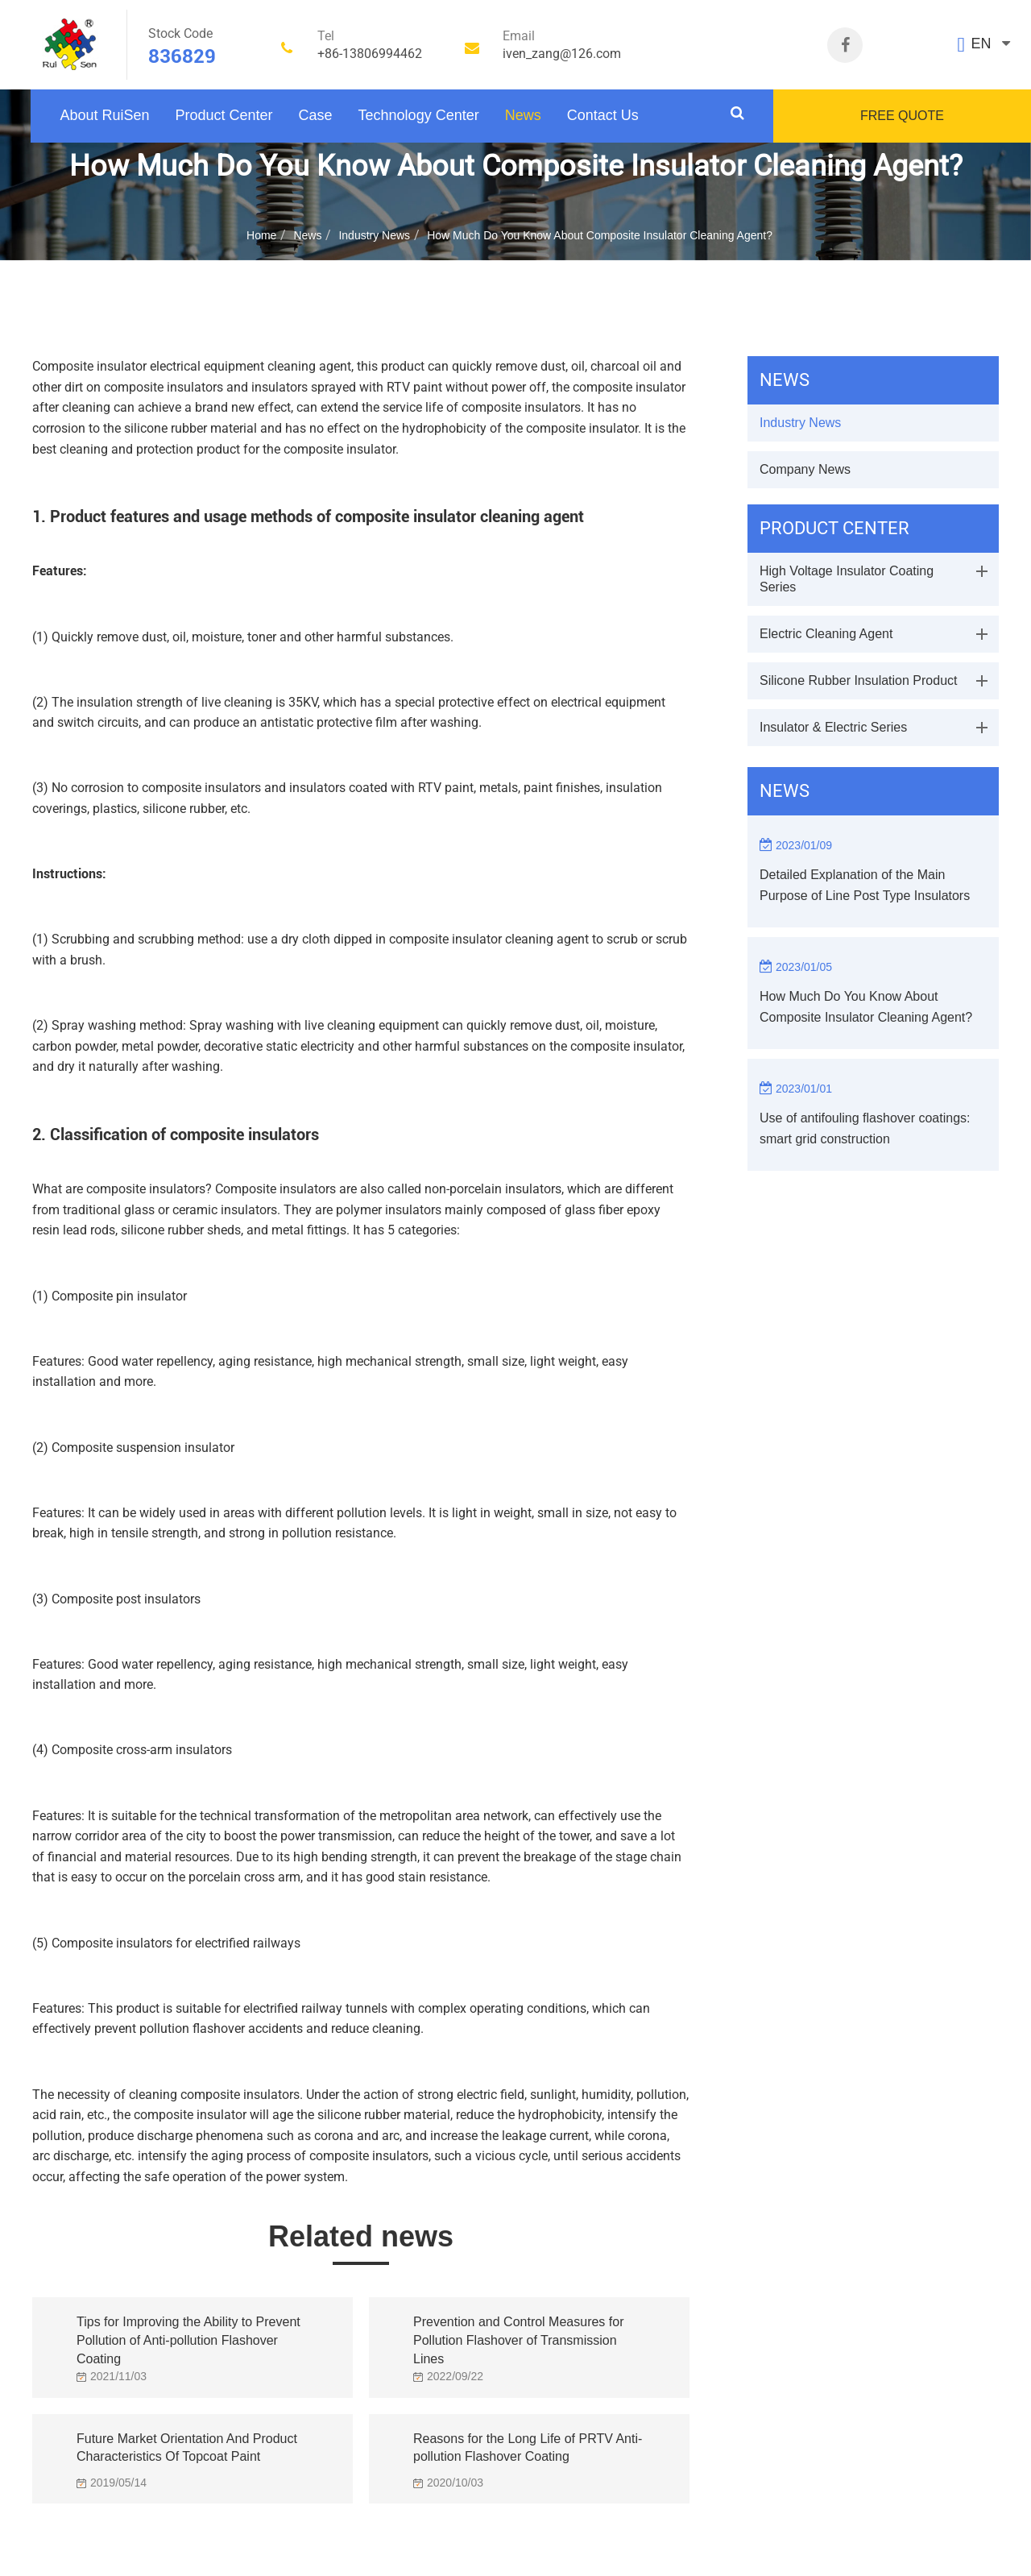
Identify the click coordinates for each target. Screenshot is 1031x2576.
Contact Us (603, 115)
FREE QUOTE (902, 115)
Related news (360, 2236)
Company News (805, 469)
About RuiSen (104, 115)
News (523, 115)
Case (316, 115)
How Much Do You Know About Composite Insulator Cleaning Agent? (599, 235)
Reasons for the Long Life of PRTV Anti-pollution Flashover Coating (527, 2448)
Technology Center (418, 115)
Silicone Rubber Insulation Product (858, 680)
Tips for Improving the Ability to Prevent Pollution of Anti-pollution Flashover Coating (188, 2336)
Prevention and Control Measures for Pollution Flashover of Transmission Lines (518, 2336)
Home (261, 235)
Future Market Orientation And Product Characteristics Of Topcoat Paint (187, 2448)
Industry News (374, 235)
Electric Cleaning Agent (826, 634)
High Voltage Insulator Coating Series (847, 579)
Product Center (223, 115)
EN (981, 43)
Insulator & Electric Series (833, 727)
